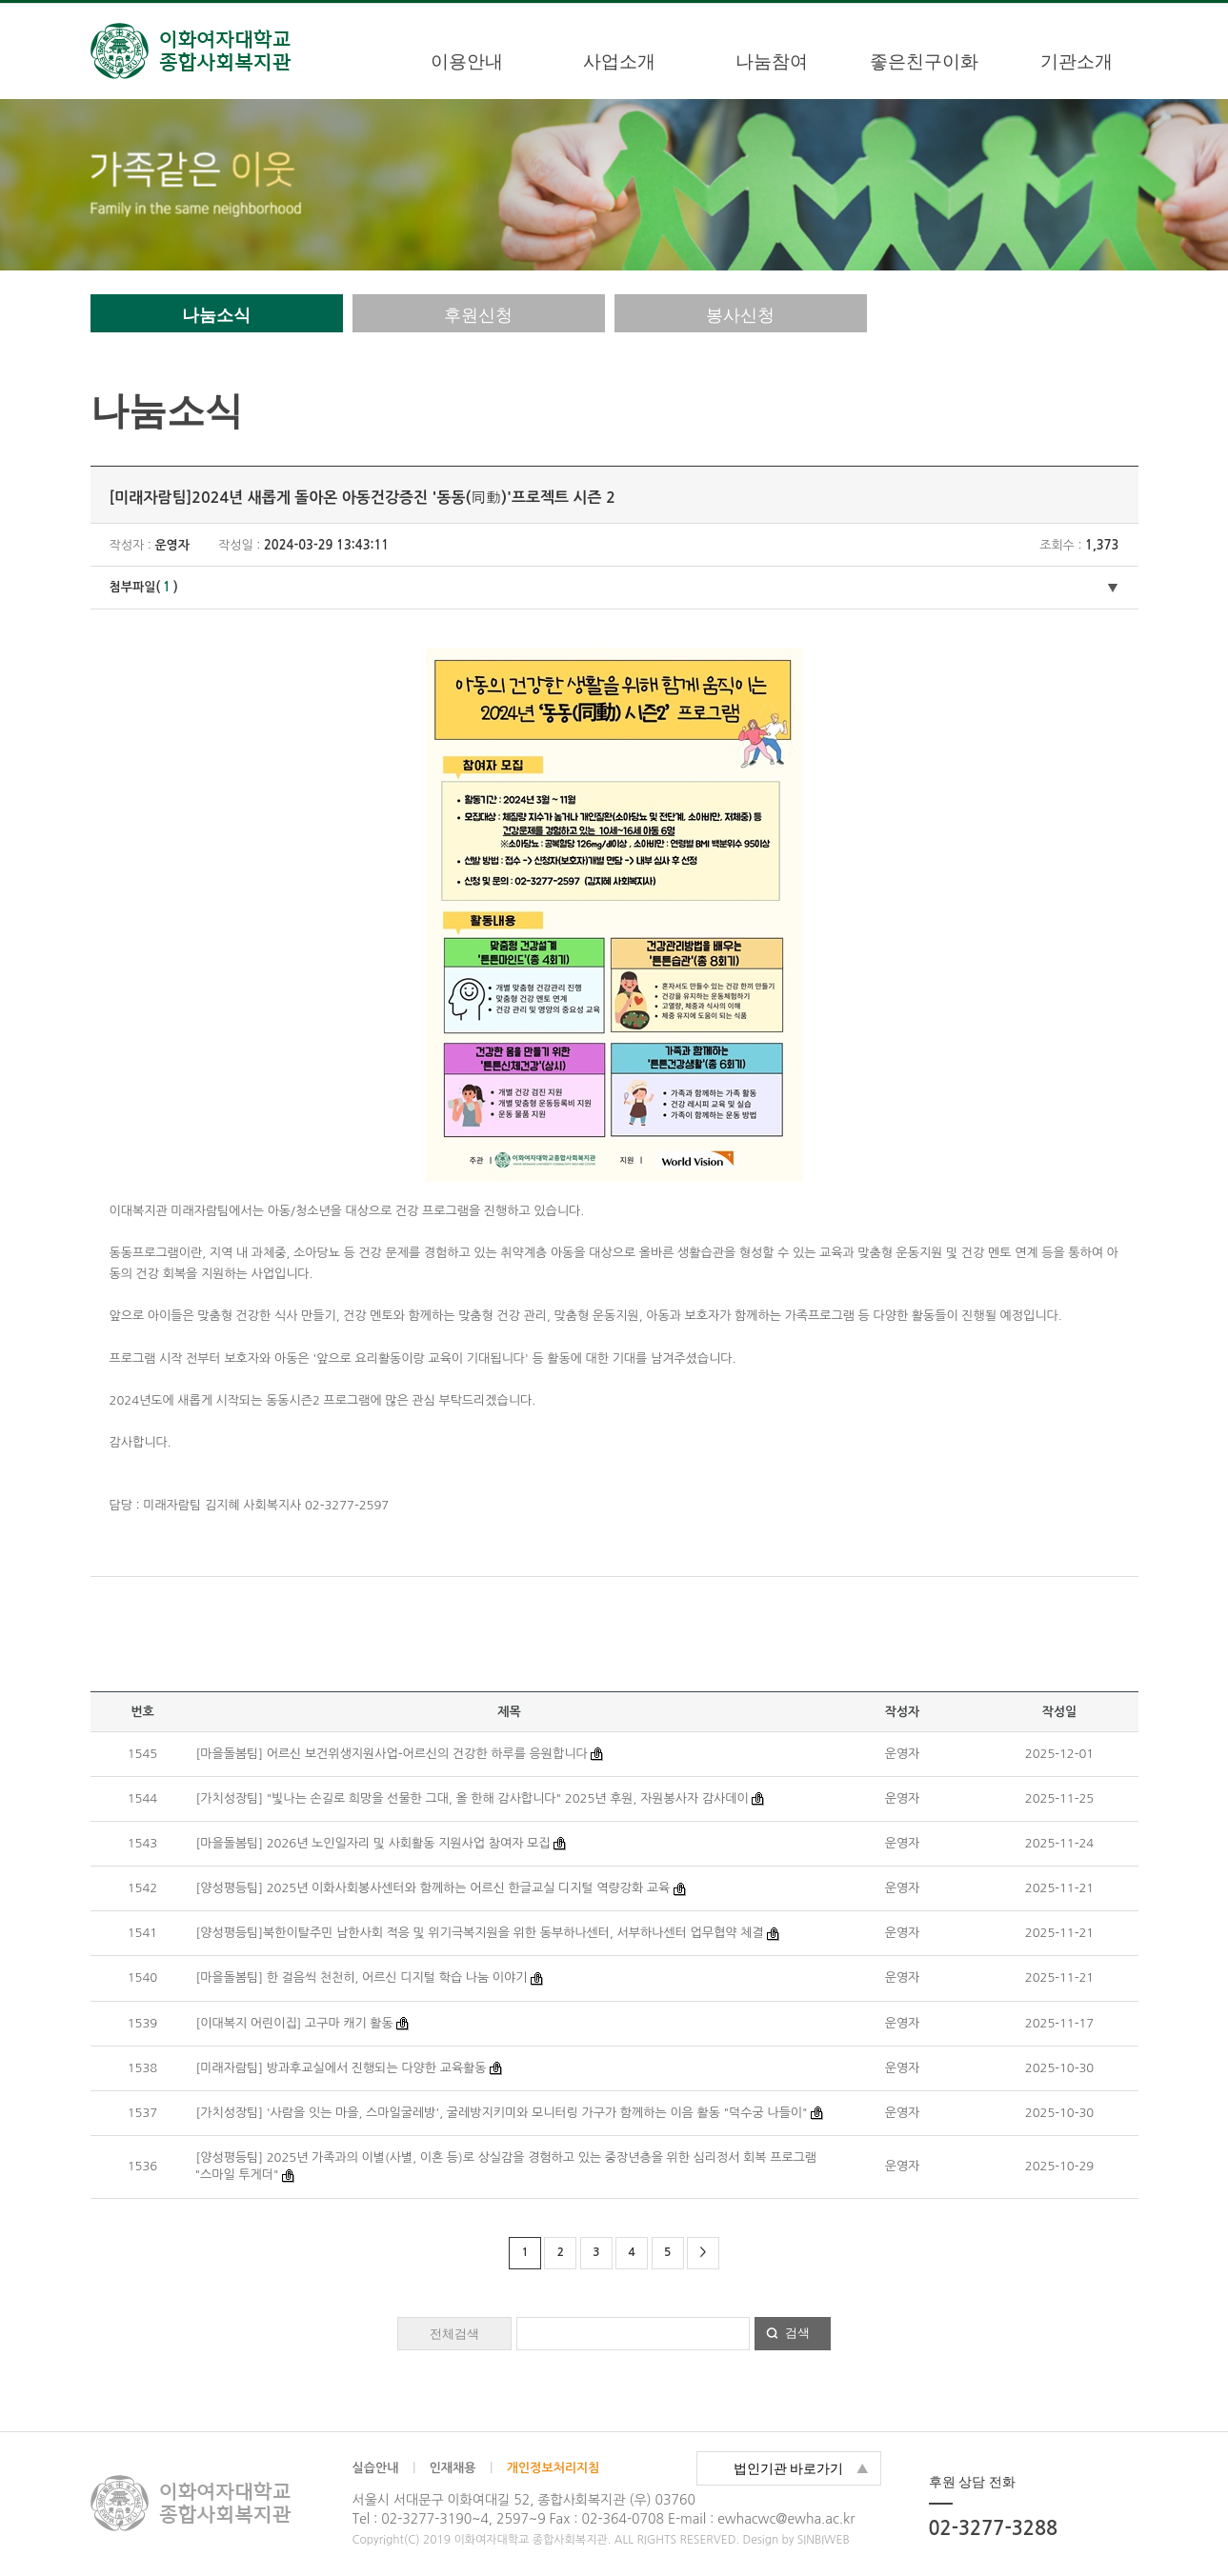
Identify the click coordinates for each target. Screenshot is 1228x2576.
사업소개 (619, 61)
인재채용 (453, 2468)
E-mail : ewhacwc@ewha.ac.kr (761, 2519)
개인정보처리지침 (553, 2468)
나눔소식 (216, 315)
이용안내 (467, 61)
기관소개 (1076, 61)
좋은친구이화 (924, 61)
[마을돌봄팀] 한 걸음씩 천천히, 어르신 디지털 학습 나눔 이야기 (362, 1977)
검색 (797, 2333)
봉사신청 (740, 315)
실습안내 (375, 2468)
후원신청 (478, 315)
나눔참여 (771, 61)
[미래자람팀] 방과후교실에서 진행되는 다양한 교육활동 (341, 2068)
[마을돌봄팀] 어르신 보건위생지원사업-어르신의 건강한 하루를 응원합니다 (392, 1753)
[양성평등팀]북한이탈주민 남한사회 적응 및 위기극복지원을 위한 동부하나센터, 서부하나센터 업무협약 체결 (480, 1933)
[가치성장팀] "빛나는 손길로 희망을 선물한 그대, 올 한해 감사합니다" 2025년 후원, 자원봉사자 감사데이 (472, 1798)
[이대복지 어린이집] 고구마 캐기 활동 (294, 2023)
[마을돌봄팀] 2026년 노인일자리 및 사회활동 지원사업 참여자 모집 (375, 1843)
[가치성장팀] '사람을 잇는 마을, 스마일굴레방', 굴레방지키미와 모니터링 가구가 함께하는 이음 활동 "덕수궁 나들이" (502, 2113)
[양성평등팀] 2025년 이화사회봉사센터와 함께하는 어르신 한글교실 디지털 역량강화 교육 (433, 1888)
